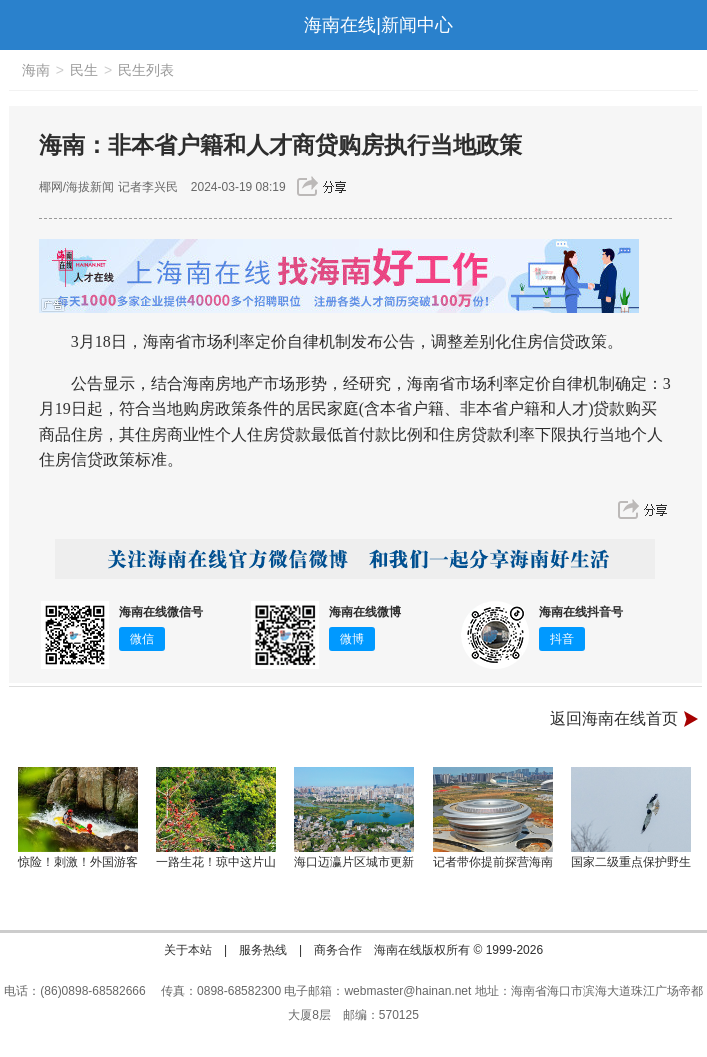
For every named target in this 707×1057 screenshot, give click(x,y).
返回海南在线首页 (614, 718)
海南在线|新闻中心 (378, 25)
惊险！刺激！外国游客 (78, 862)
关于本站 (188, 950)
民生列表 (146, 70)
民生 (84, 70)
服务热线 (263, 950)
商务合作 (338, 950)
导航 (24, 25)
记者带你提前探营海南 (493, 862)
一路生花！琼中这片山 (216, 862)
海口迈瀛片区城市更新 (354, 862)
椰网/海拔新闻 (76, 187)
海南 (36, 70)
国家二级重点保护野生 (631, 862)
